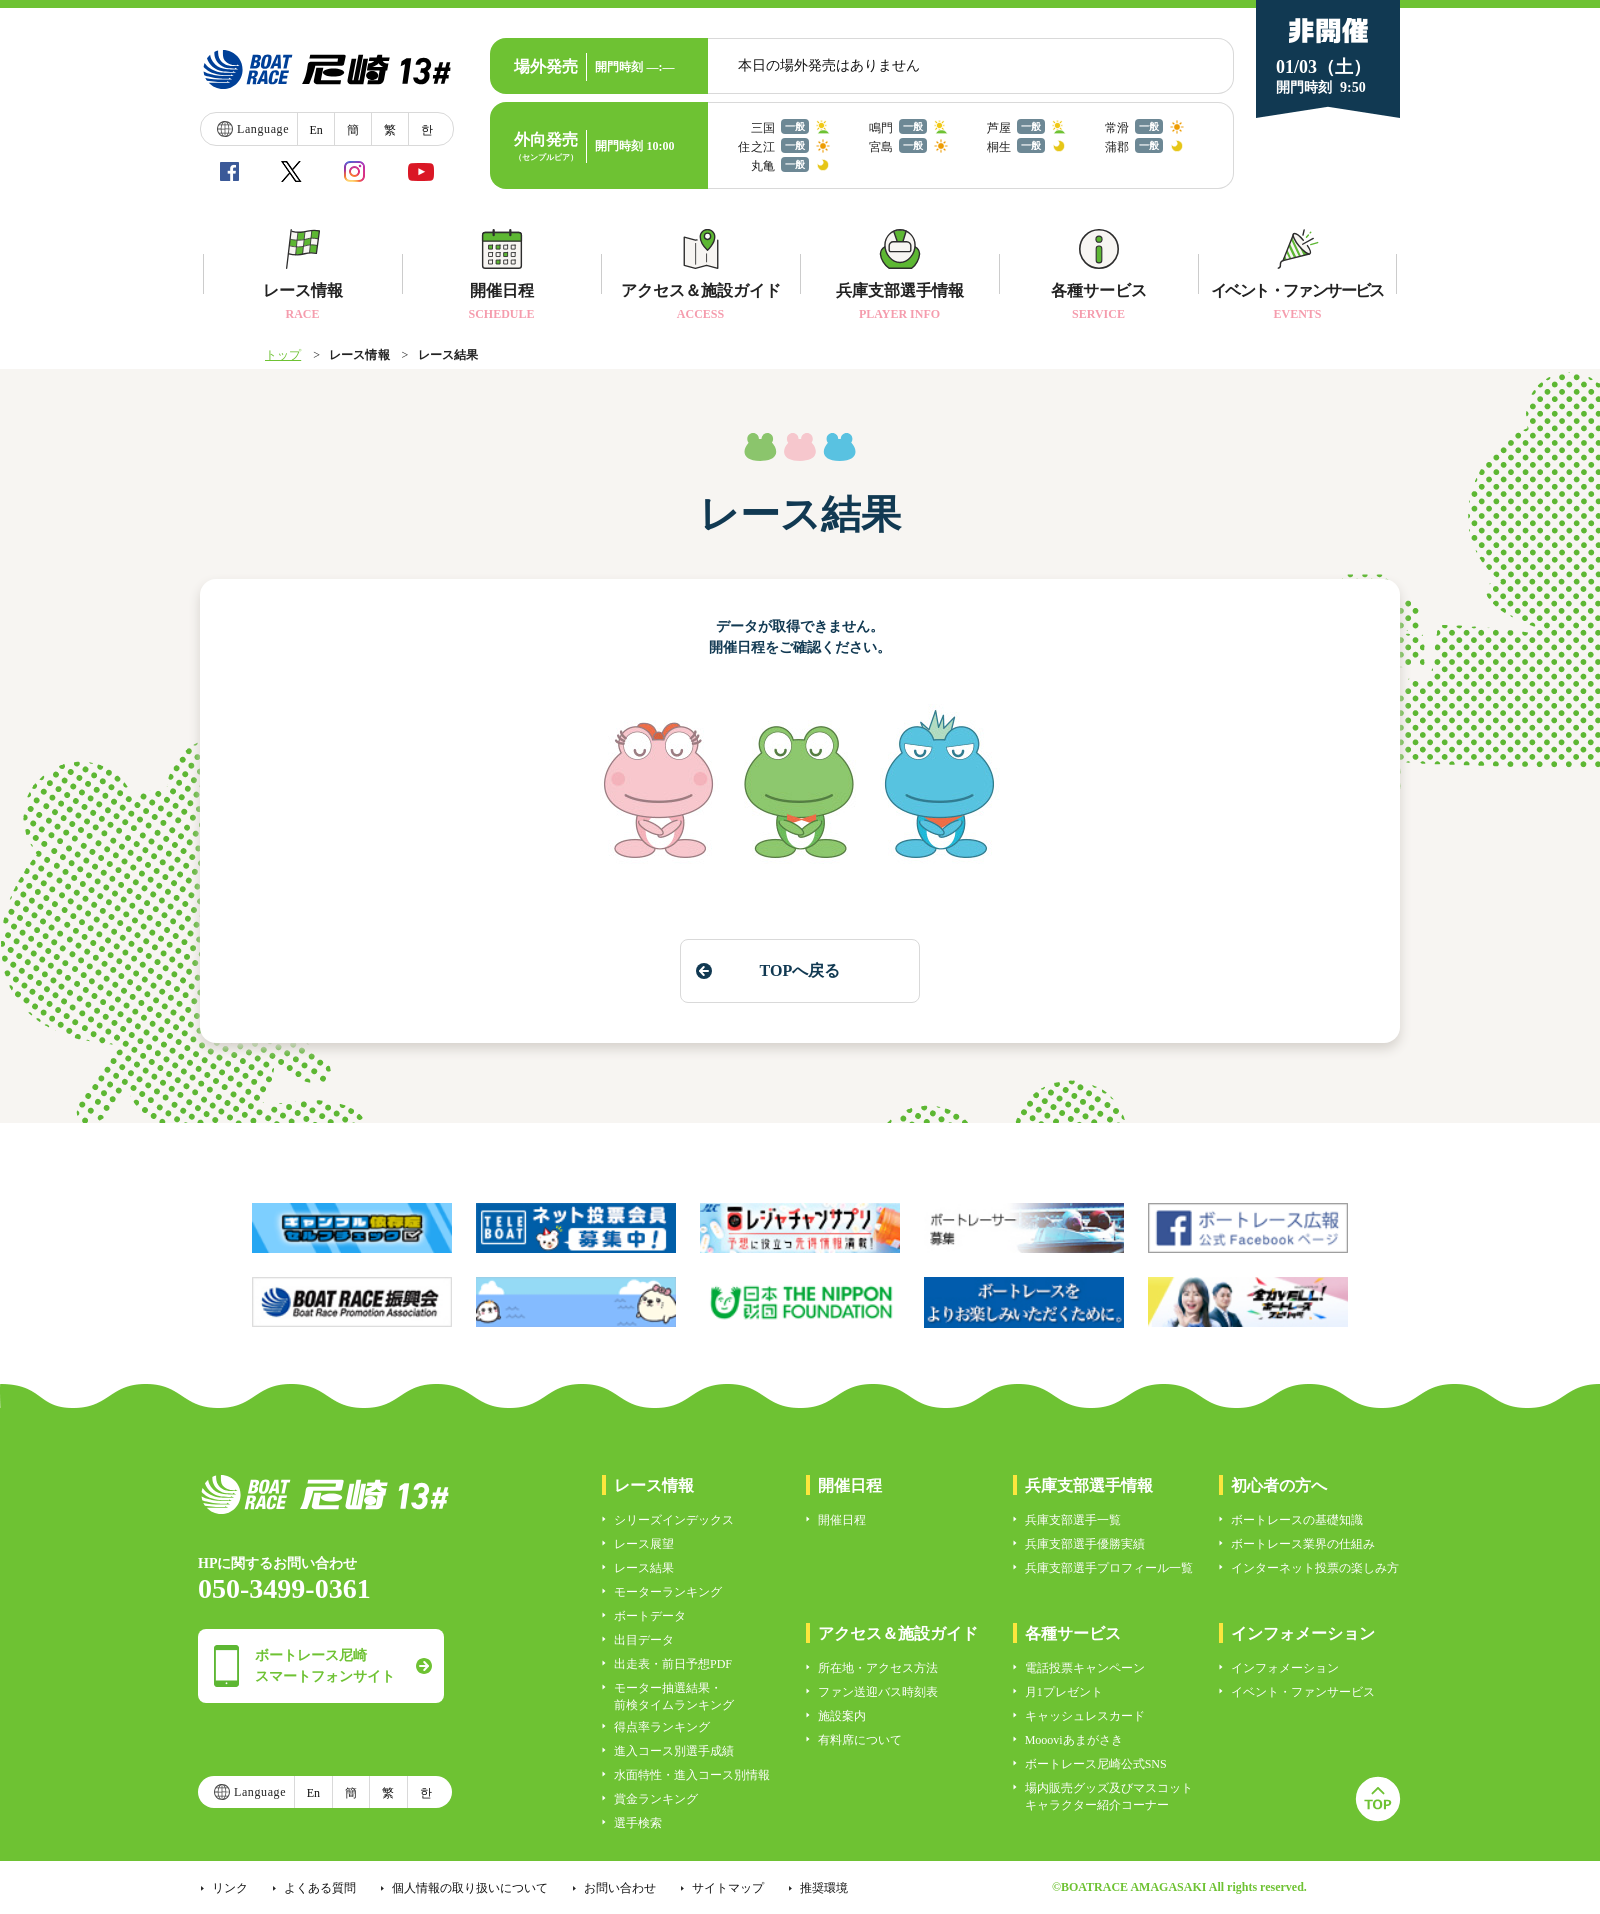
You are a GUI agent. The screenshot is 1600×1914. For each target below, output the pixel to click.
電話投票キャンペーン (1085, 1668)
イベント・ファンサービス (1303, 1692)
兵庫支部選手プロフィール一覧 (1109, 1568)
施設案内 (842, 1716)
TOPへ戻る (799, 970)
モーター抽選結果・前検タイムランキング (674, 1696)
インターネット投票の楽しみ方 (1315, 1568)
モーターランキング (668, 1592)
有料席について (860, 1740)
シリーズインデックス (674, 1520)
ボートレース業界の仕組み (1303, 1544)
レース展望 (644, 1544)
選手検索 (638, 1823)
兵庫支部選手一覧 (1073, 1520)
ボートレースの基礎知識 (1297, 1520)
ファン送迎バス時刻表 (878, 1692)
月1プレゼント (1064, 1692)
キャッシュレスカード (1085, 1716)
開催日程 (842, 1520)
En (315, 130)
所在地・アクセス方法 (878, 1668)
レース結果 (644, 1568)
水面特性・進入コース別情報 (692, 1775)
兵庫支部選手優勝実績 (1085, 1544)
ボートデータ (650, 1616)
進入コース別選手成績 (674, 1751)
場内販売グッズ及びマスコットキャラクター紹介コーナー (1109, 1796)
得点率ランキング (662, 1727)
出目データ (644, 1640)
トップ (283, 355)
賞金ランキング (656, 1799)
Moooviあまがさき (1074, 1740)
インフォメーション (1285, 1668)
